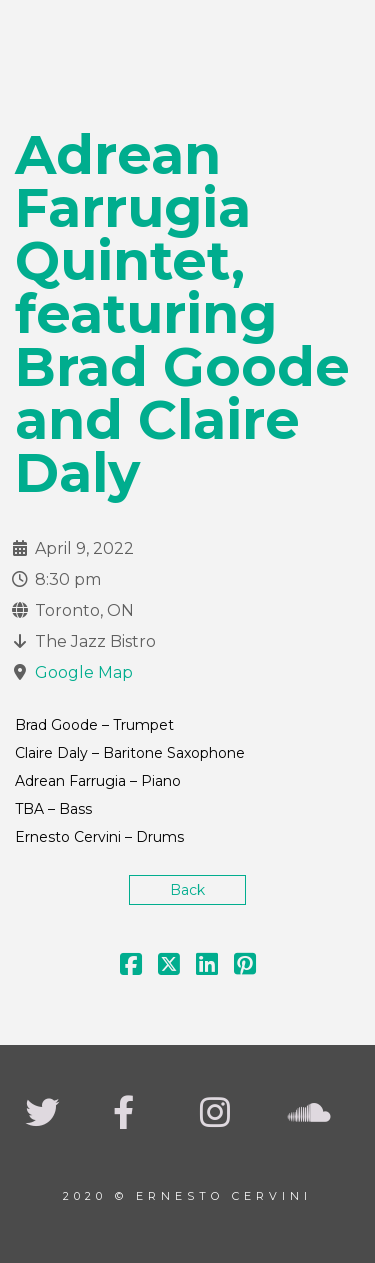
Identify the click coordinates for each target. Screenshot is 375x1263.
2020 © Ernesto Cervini (187, 1196)
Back (187, 890)
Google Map (84, 672)
